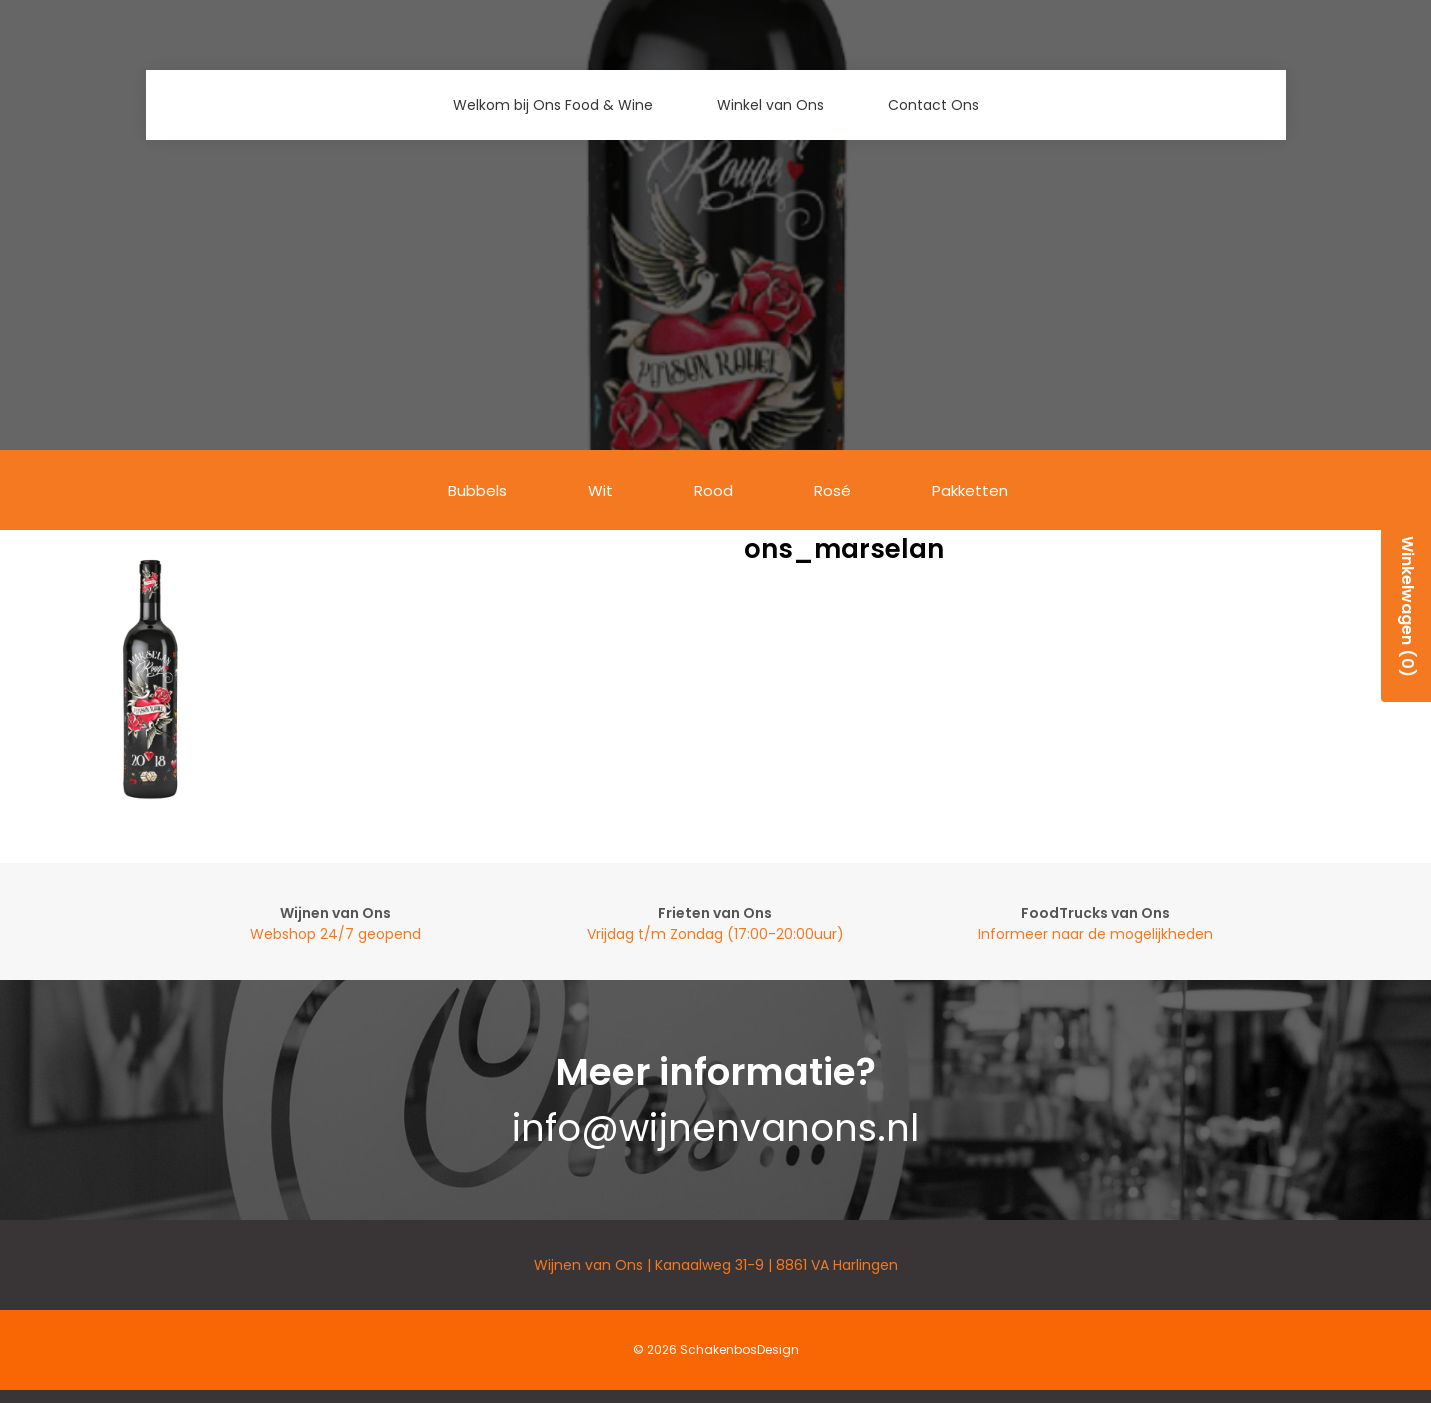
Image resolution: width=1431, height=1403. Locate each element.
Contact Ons (933, 105)
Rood (713, 490)
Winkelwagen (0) (1407, 606)
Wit (600, 490)
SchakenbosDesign (739, 1349)
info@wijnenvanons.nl (715, 1128)
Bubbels (477, 490)
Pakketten (970, 490)
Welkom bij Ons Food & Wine (553, 105)
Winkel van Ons (770, 105)
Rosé (832, 490)
